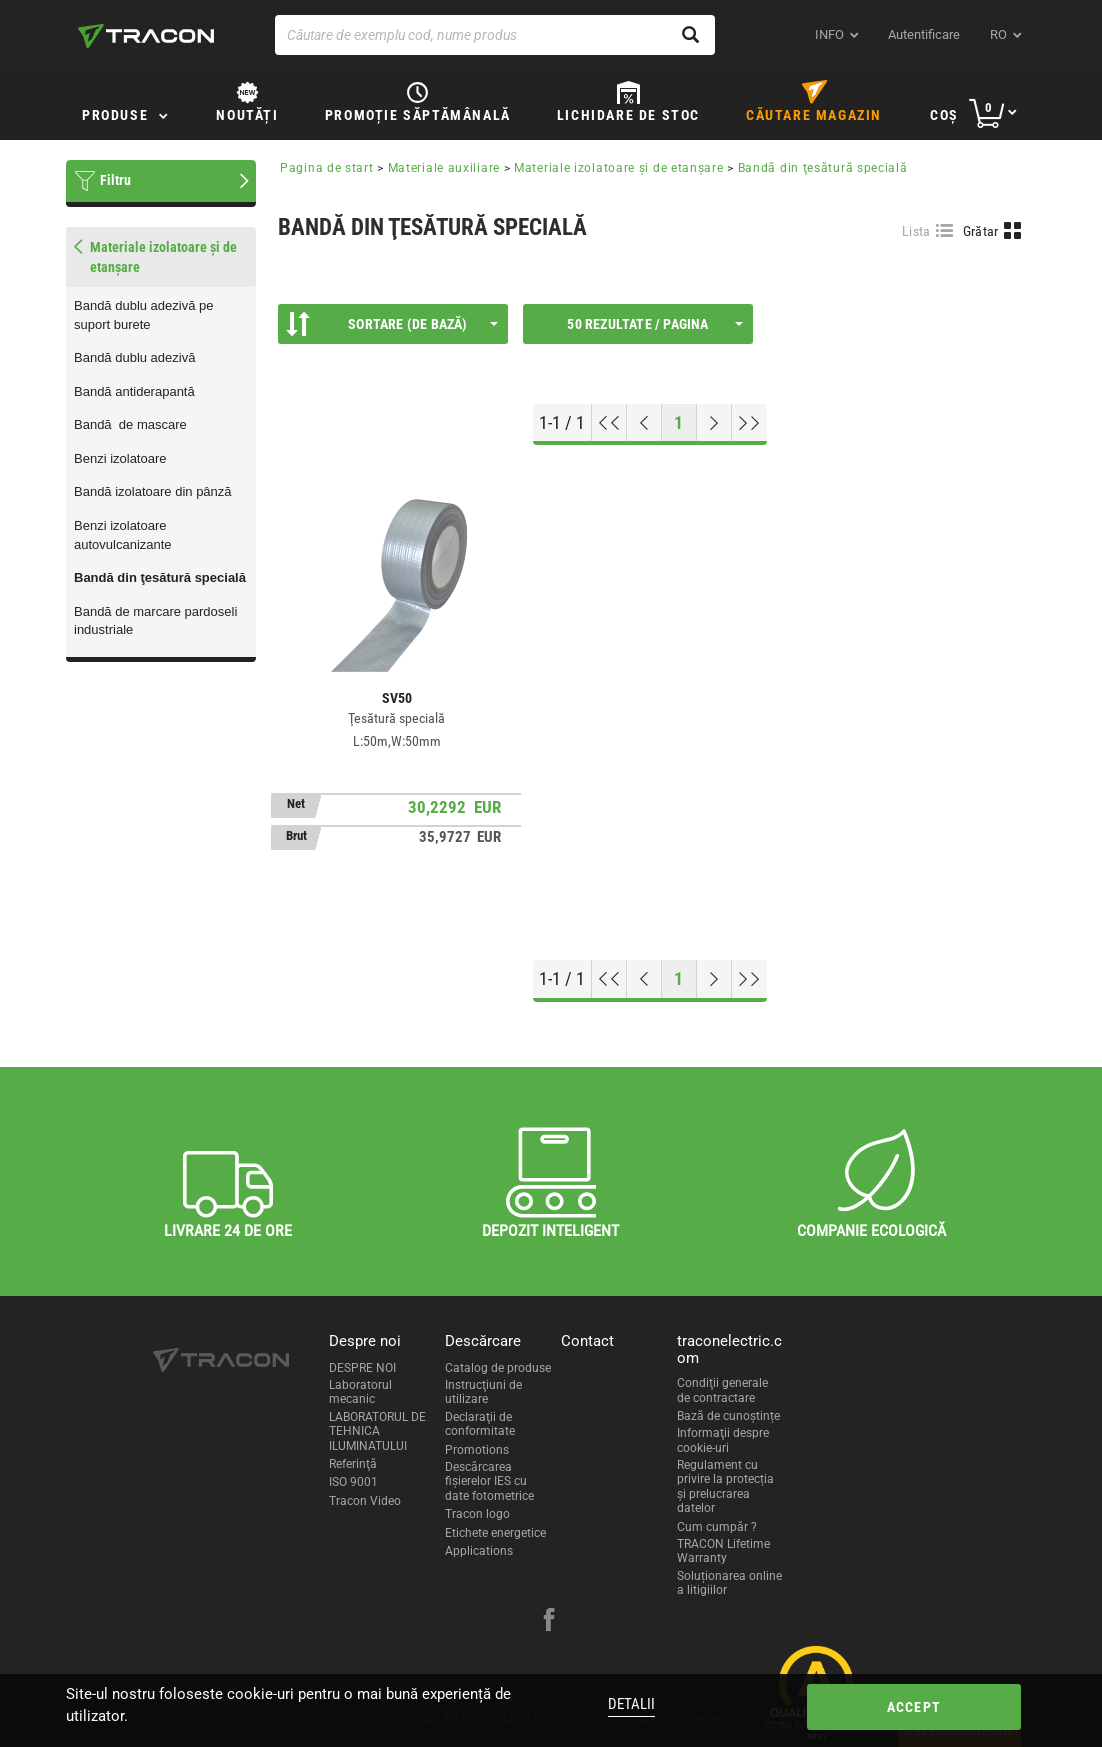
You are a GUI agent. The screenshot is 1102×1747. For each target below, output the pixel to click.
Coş (944, 115)
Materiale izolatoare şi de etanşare (619, 168)
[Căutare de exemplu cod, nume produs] (495, 35)
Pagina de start (327, 168)
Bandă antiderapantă (134, 391)
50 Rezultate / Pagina (655, 324)
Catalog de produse (498, 1368)
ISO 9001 (353, 1482)
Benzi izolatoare (120, 458)
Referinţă (353, 1464)
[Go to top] (609, 423)
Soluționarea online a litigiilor (729, 1583)
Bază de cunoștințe (728, 1416)
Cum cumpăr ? (717, 1527)
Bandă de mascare (130, 424)
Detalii (631, 1704)
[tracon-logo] (146, 36)
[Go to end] (749, 423)
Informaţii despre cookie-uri (723, 1440)
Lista (916, 231)
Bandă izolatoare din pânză (153, 491)
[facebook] (549, 1622)
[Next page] (714, 423)
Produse (115, 115)
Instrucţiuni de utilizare (483, 1392)
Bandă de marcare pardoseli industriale (155, 621)
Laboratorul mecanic (360, 1392)
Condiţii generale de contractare (722, 1390)
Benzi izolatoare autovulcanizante (123, 535)
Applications (479, 1551)
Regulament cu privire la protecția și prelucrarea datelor (725, 1486)
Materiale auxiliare (444, 168)
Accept (914, 1707)
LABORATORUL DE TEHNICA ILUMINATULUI (377, 1431)
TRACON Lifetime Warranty (723, 1551)
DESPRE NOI (362, 1368)
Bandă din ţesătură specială (160, 577)
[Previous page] (644, 423)
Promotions (477, 1450)
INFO (829, 34)
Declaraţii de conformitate (480, 1424)
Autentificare (924, 34)
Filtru (115, 180)
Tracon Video (365, 1501)
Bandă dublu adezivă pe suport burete (144, 315)
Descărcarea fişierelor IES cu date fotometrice (489, 1481)
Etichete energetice (495, 1533)
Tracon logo (477, 1514)
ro (998, 34)
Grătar (981, 231)
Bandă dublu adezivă (134, 357)
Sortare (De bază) (392, 324)
